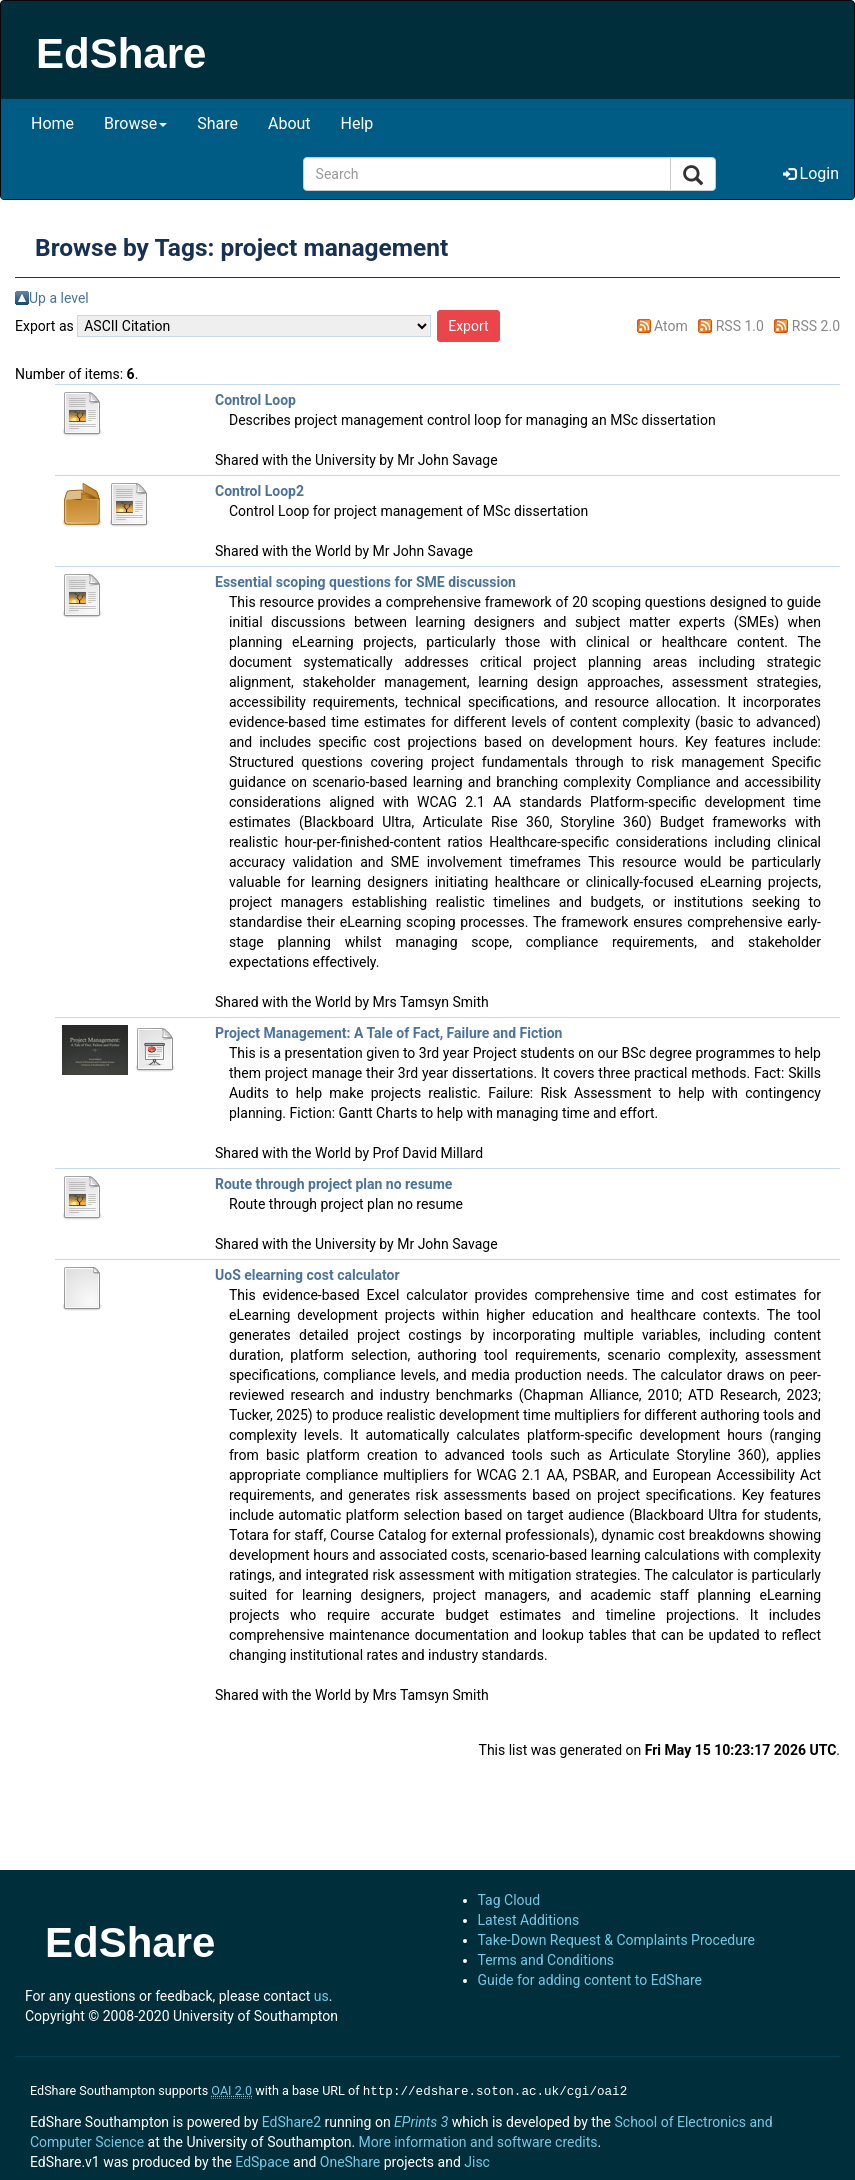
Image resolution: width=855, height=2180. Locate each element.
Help (357, 123)
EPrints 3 (421, 2120)
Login (811, 173)
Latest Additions (529, 1920)
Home (52, 123)
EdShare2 (291, 2120)
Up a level (59, 298)
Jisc (477, 2160)
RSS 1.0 (740, 326)
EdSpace (262, 2160)
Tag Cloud (509, 1900)
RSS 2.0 (816, 326)
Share (217, 123)
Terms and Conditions (546, 1960)
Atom (671, 326)
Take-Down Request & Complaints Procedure (616, 1940)
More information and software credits (478, 2140)
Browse (135, 123)
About (289, 123)
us (321, 1996)
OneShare (350, 2160)
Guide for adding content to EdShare (590, 1980)
